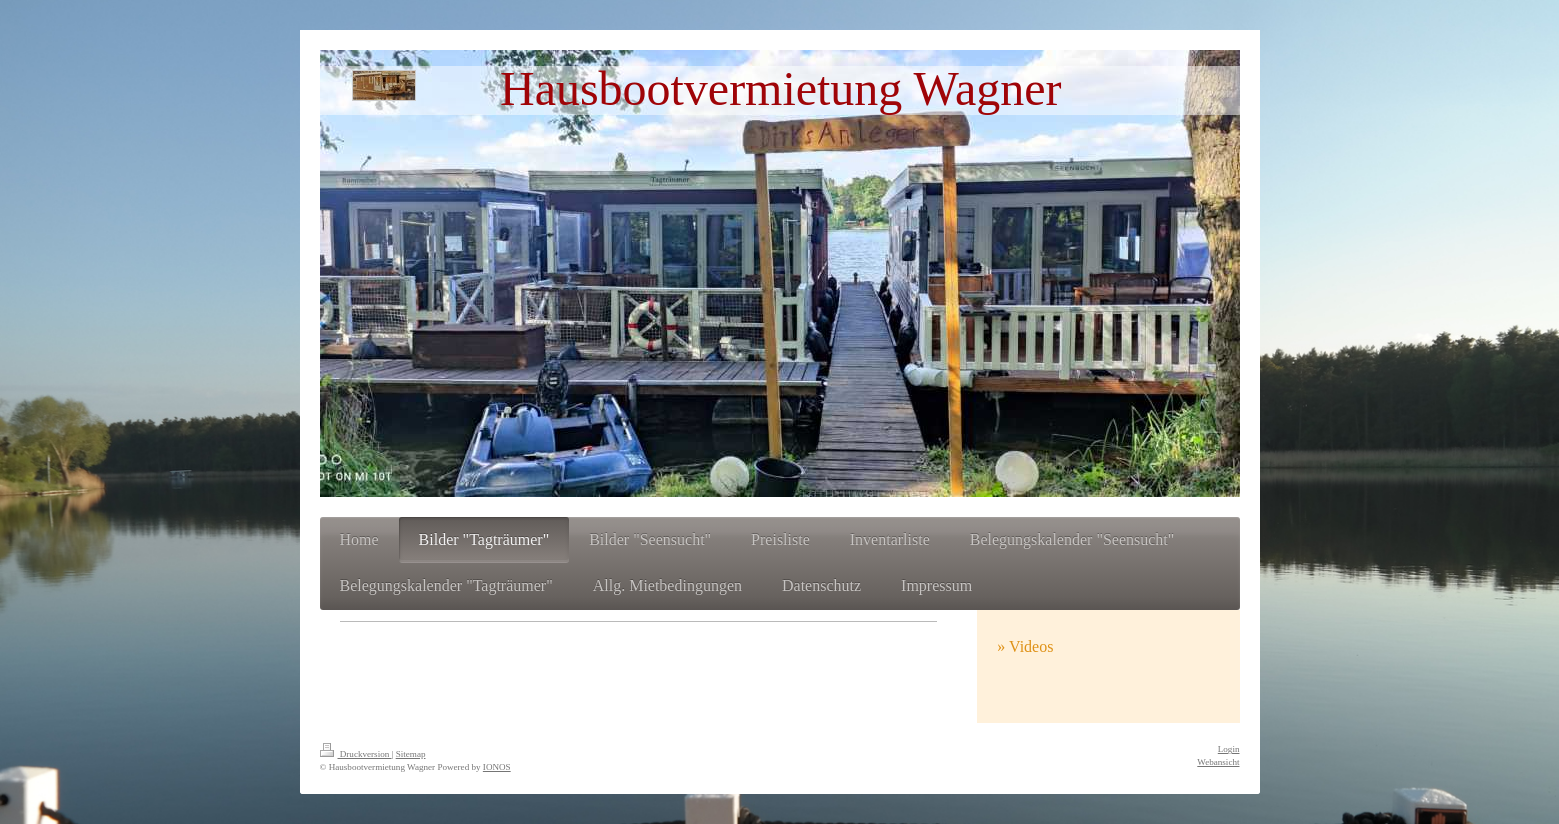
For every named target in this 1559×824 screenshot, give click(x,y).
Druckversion (356, 754)
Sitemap (411, 754)
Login (1229, 749)
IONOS (497, 767)
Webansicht (1218, 762)
